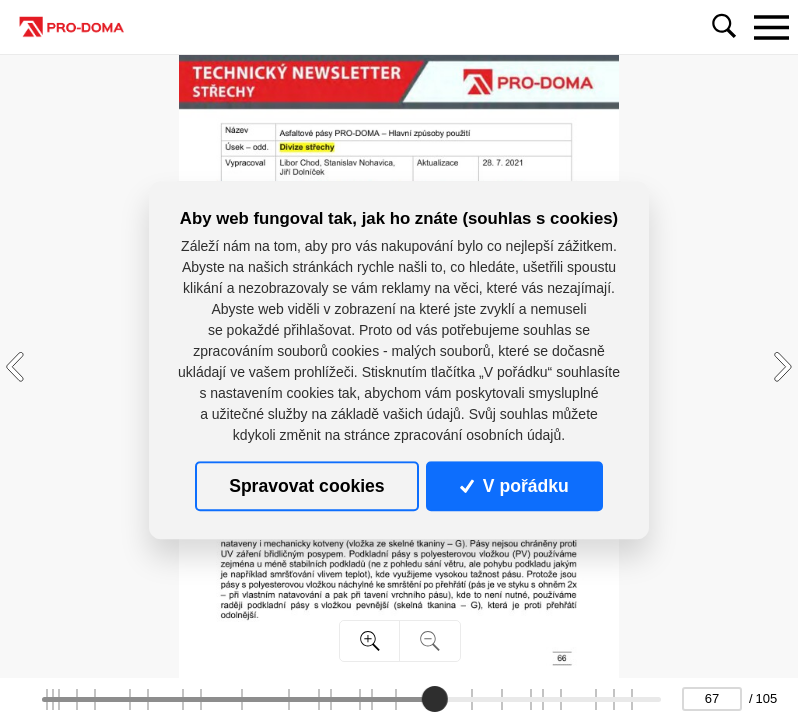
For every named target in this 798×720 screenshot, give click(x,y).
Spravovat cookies (306, 486)
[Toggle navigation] (771, 27)
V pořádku (514, 486)
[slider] (435, 699)
